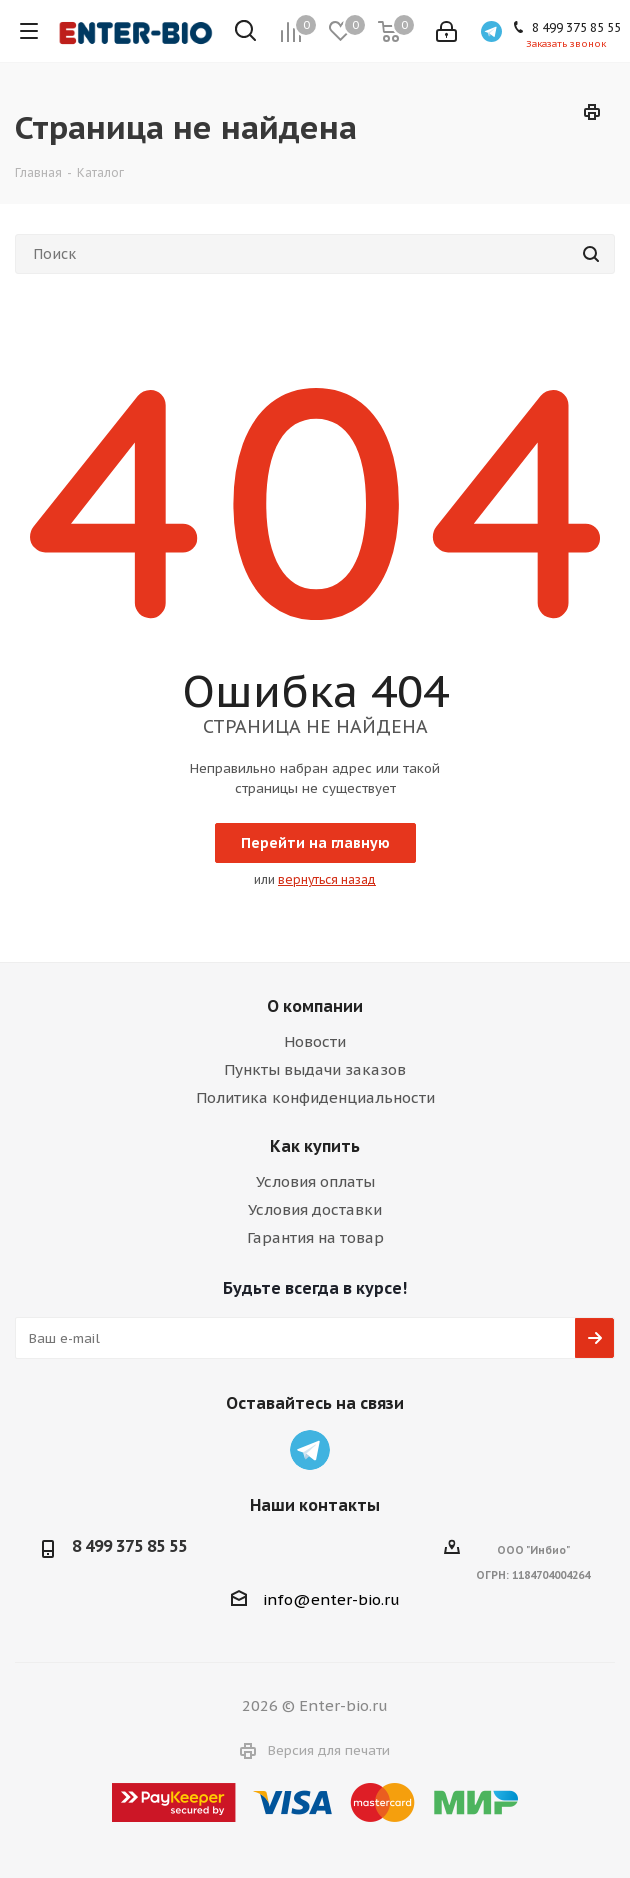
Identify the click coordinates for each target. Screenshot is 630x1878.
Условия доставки (315, 1209)
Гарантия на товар (315, 1237)
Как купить (315, 1146)
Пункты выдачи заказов (315, 1069)
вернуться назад (327, 879)
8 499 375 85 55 (129, 1546)
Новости (315, 1041)
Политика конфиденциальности (315, 1097)
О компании (315, 1006)
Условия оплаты (315, 1181)
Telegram (310, 1450)
